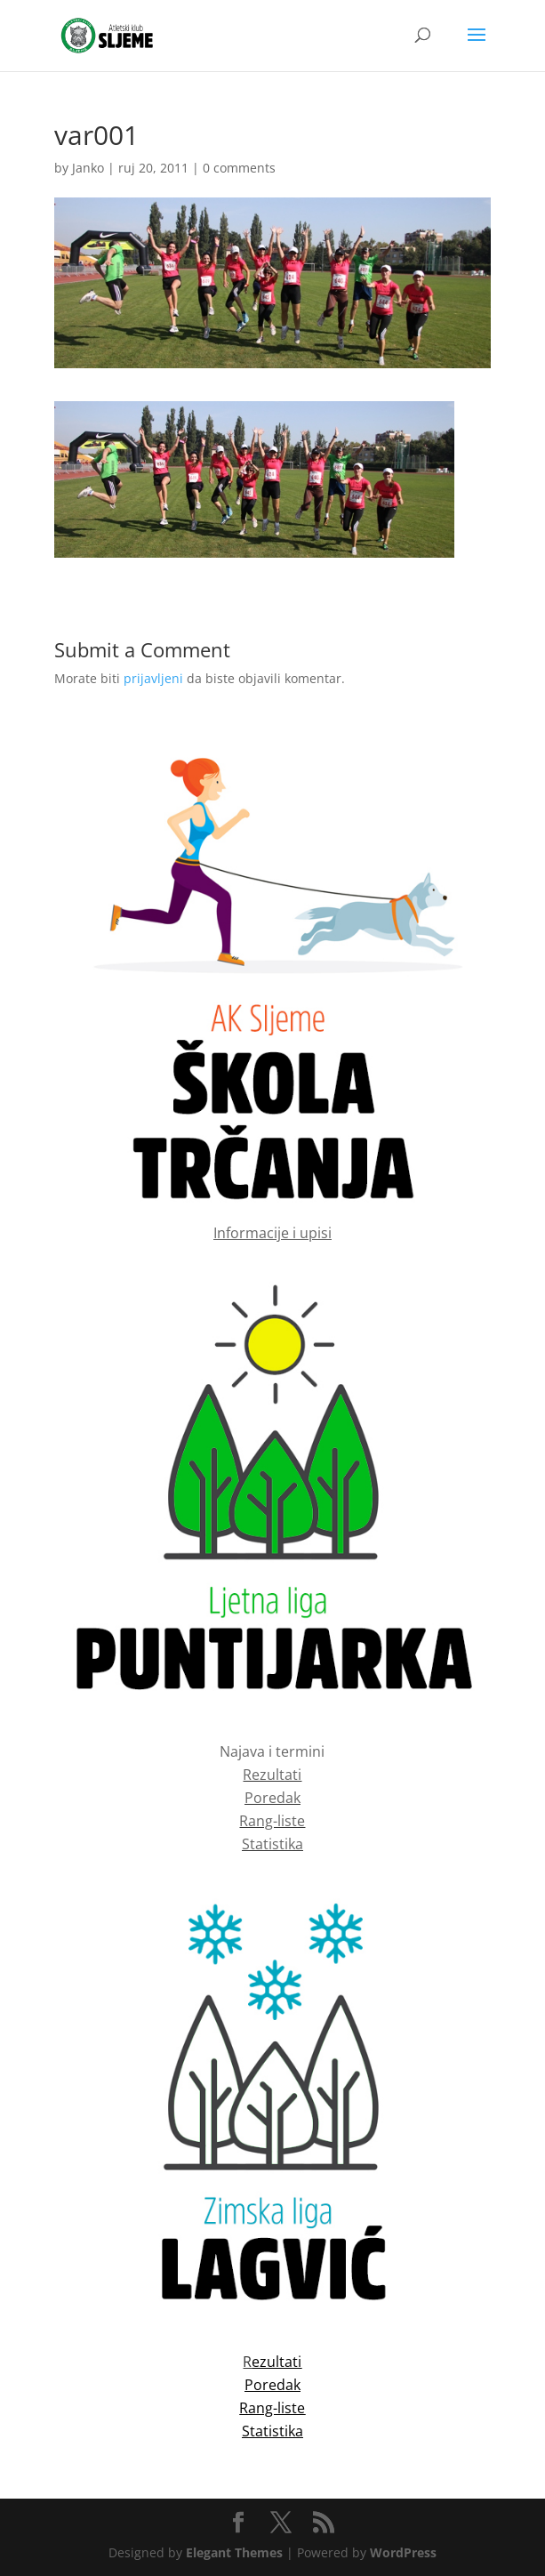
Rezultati (272, 1774)
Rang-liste (272, 1821)
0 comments (239, 167)
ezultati (276, 2361)
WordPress (403, 2552)
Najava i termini (272, 1751)
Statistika (272, 1844)
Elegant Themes (234, 2552)
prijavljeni (153, 678)
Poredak (272, 1797)
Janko (88, 167)
